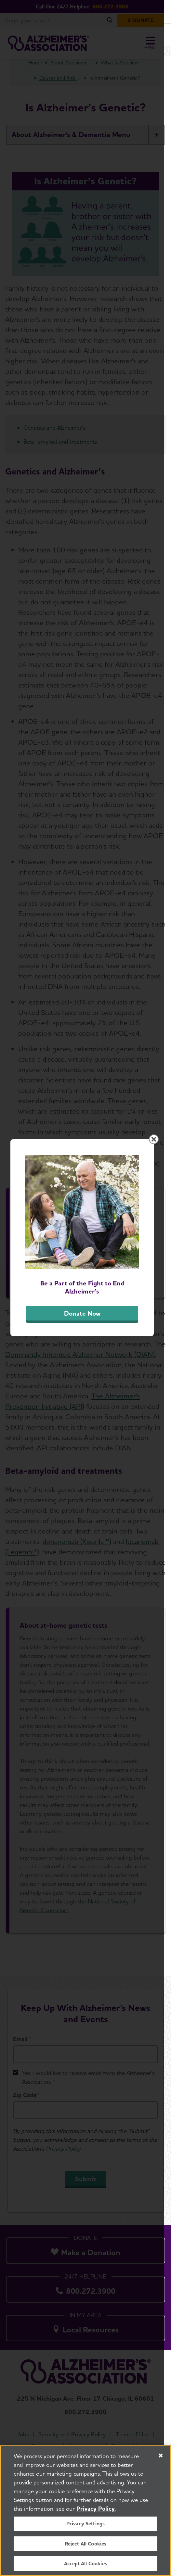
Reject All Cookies (86, 2544)
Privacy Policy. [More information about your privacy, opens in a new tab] (96, 2508)
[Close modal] (160, 1186)
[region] (85, 2510)
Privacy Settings (85, 2523)
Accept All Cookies (85, 2563)
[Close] (160, 2455)
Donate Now (85, 1367)
